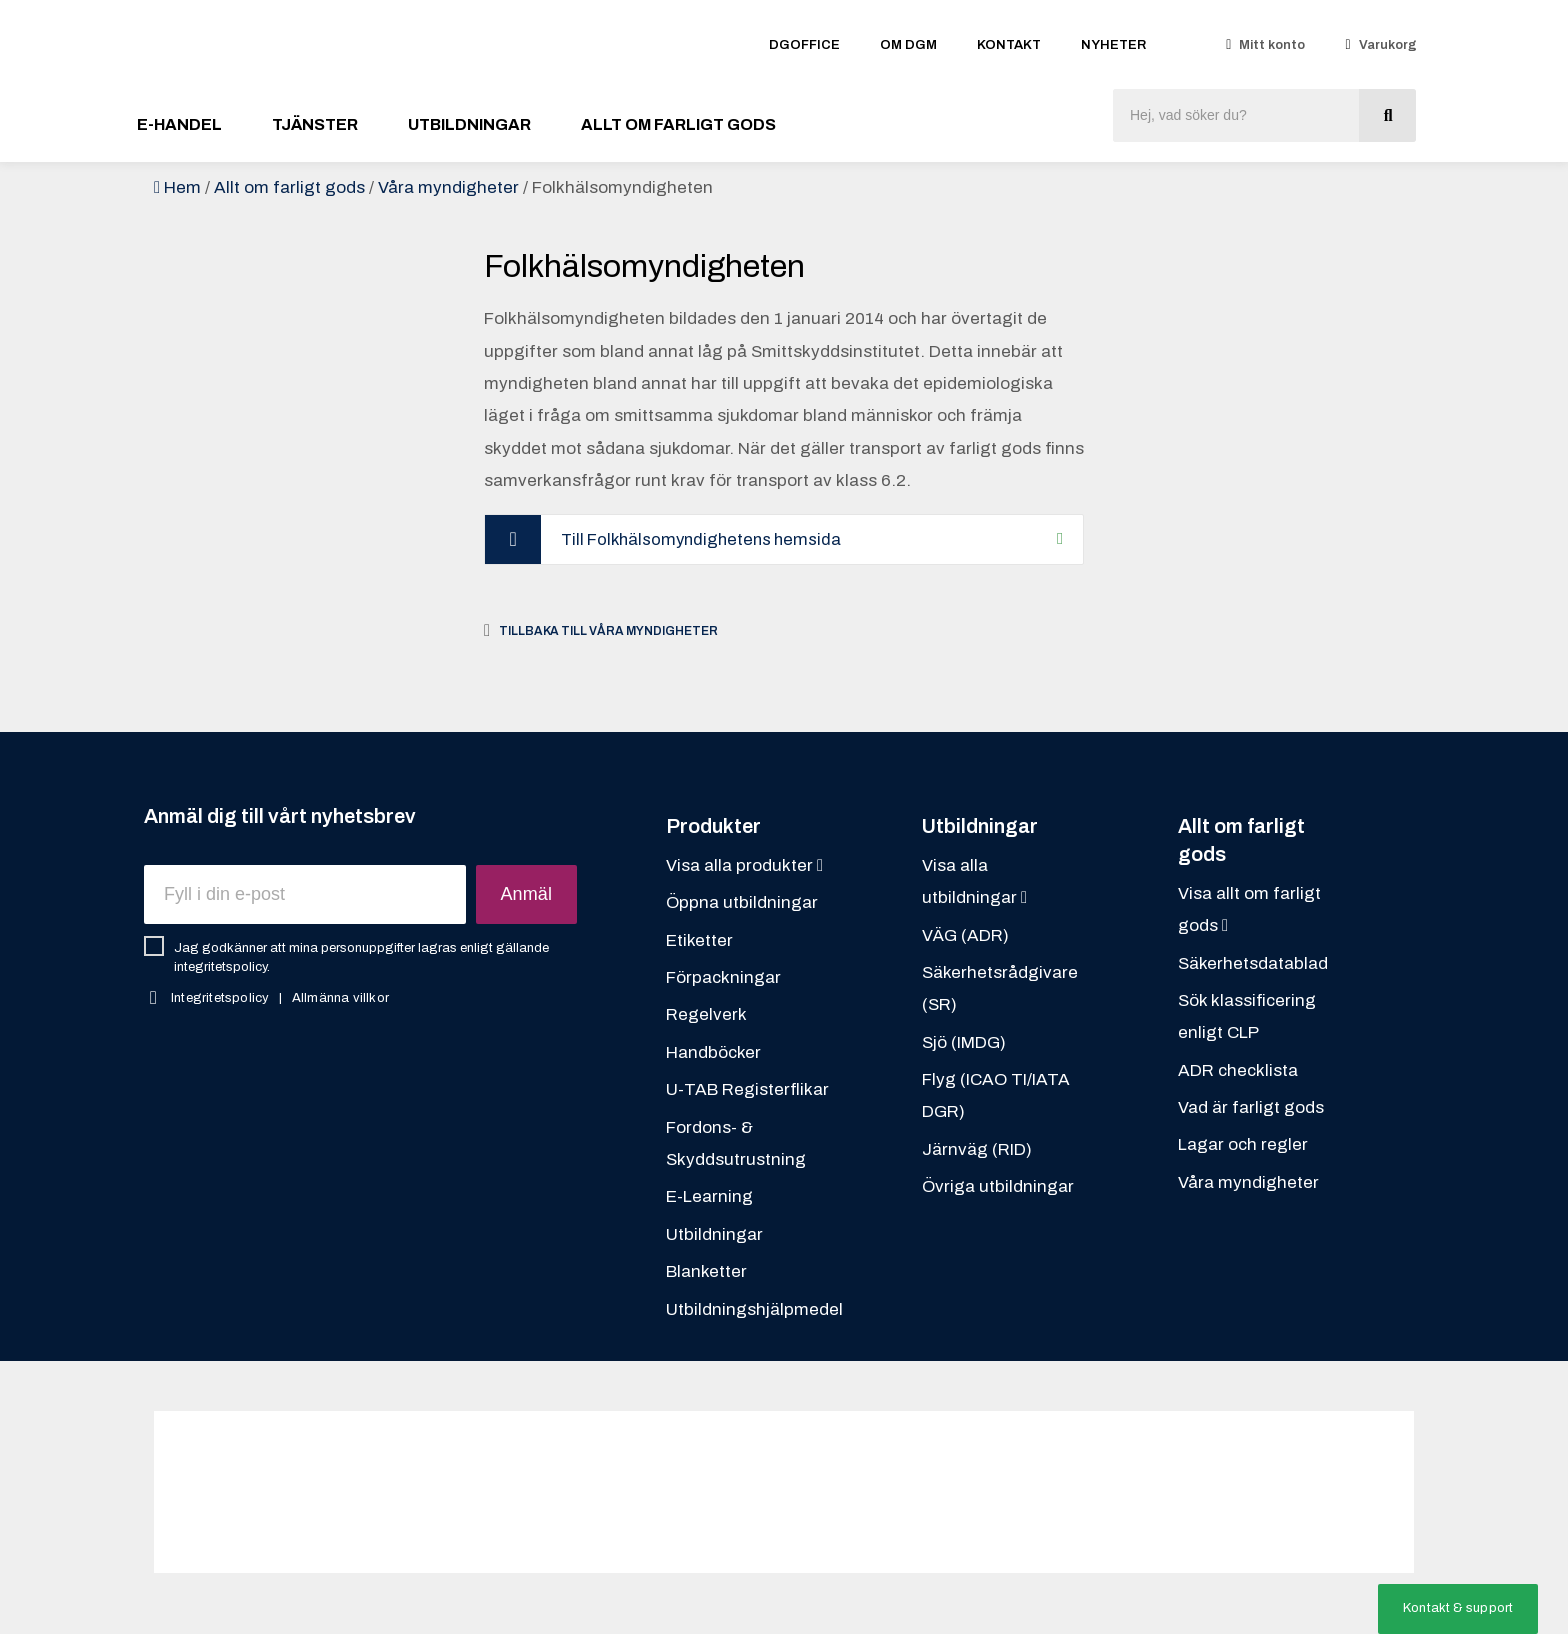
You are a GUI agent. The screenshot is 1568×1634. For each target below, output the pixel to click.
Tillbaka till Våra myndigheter (608, 631)
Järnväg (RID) (977, 1150)
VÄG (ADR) (965, 935)
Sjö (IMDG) (964, 1043)
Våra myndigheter (448, 187)
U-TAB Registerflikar (747, 1090)
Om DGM (908, 45)
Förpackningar (723, 978)
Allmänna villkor (340, 999)
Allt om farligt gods (678, 124)
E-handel (179, 124)
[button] (1458, 1609)
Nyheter (1113, 45)
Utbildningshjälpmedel (754, 1309)
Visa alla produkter (744, 866)
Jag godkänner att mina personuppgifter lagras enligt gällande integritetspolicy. (361, 959)
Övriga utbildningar (998, 1187)
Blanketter (706, 1272)
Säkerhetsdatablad (1253, 963)
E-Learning (709, 1197)
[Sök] (1387, 115)
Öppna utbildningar (742, 903)
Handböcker (713, 1053)
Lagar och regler (1243, 1145)
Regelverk (706, 1015)
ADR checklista (1238, 1071)
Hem (182, 187)
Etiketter (699, 941)
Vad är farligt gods (1251, 1108)
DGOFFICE (804, 45)
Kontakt (1009, 45)
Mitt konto (1272, 45)
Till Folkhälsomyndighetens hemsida (707, 539)
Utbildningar (469, 124)
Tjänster (315, 124)
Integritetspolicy (220, 999)
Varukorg (1388, 45)
